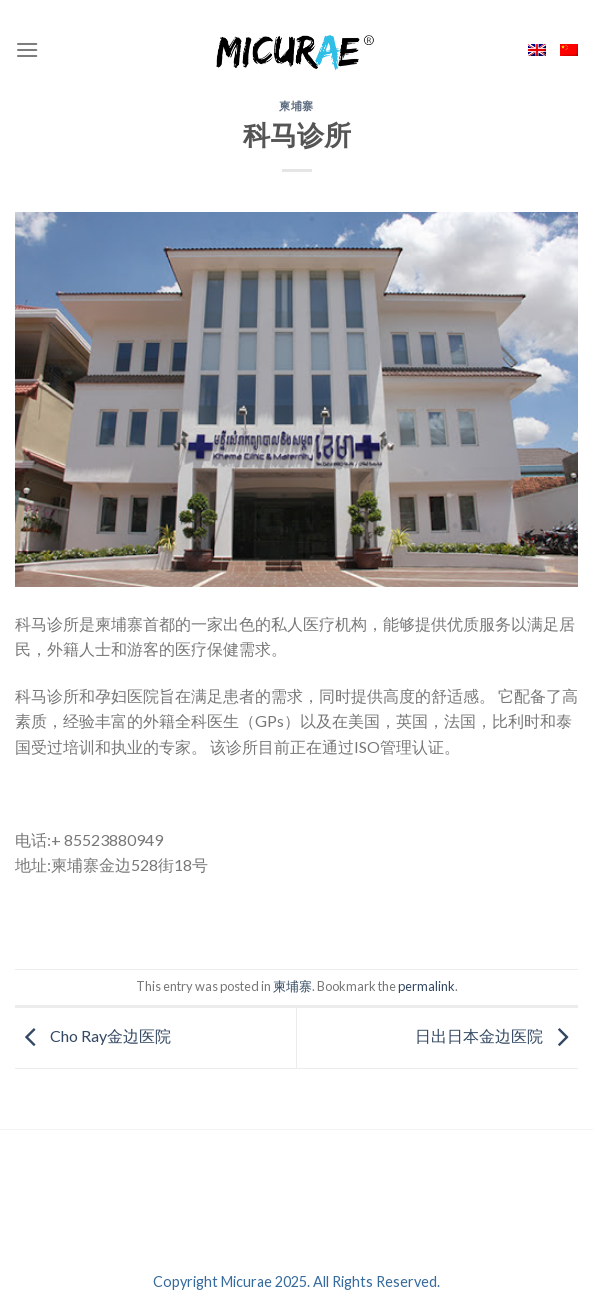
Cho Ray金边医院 (93, 1035)
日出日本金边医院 (496, 1035)
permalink (426, 986)
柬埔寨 (296, 105)
